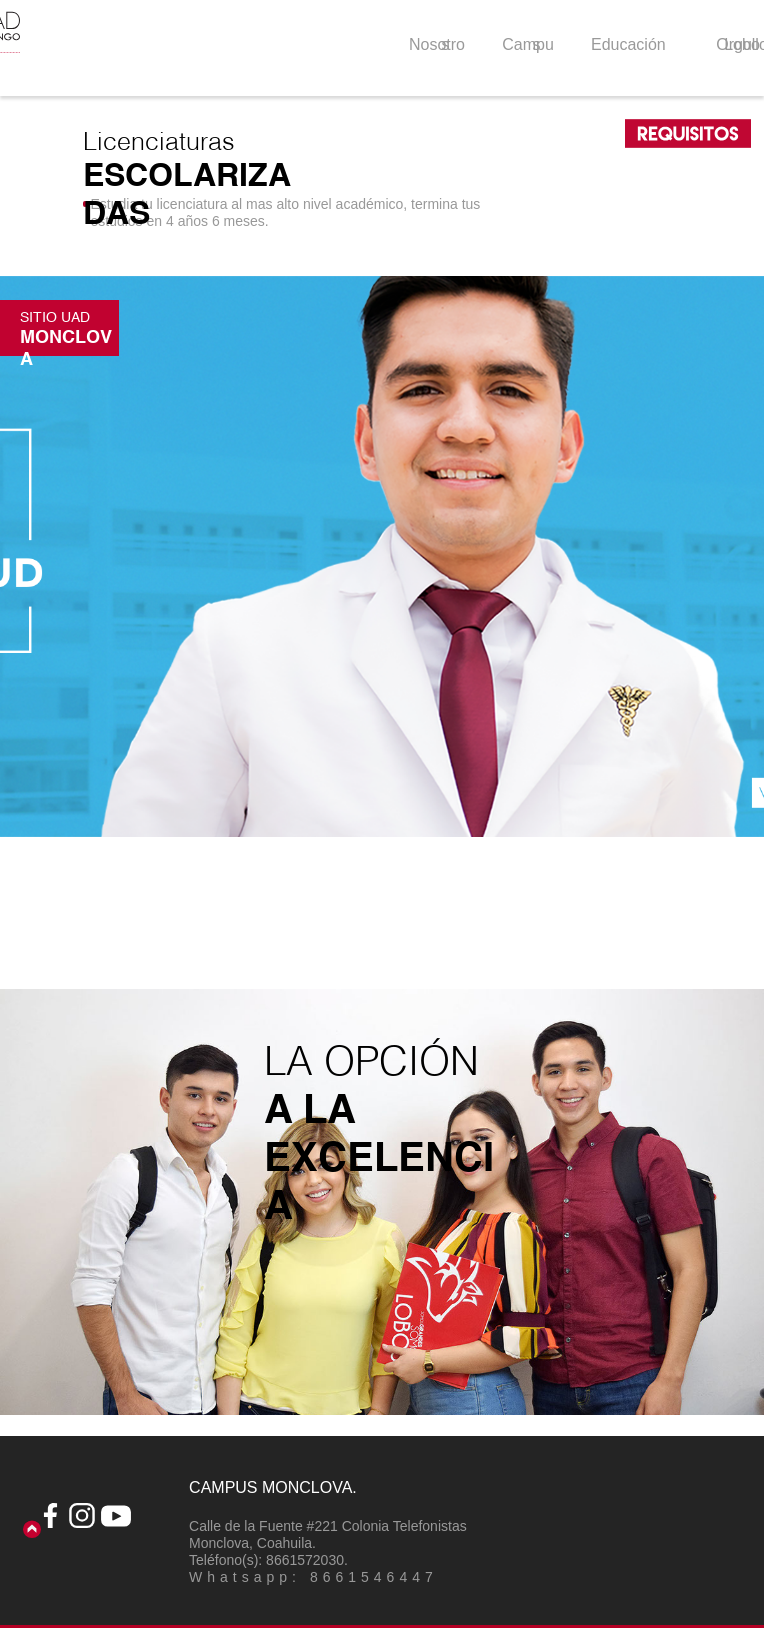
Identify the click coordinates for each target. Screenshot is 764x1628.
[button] (382, 556)
